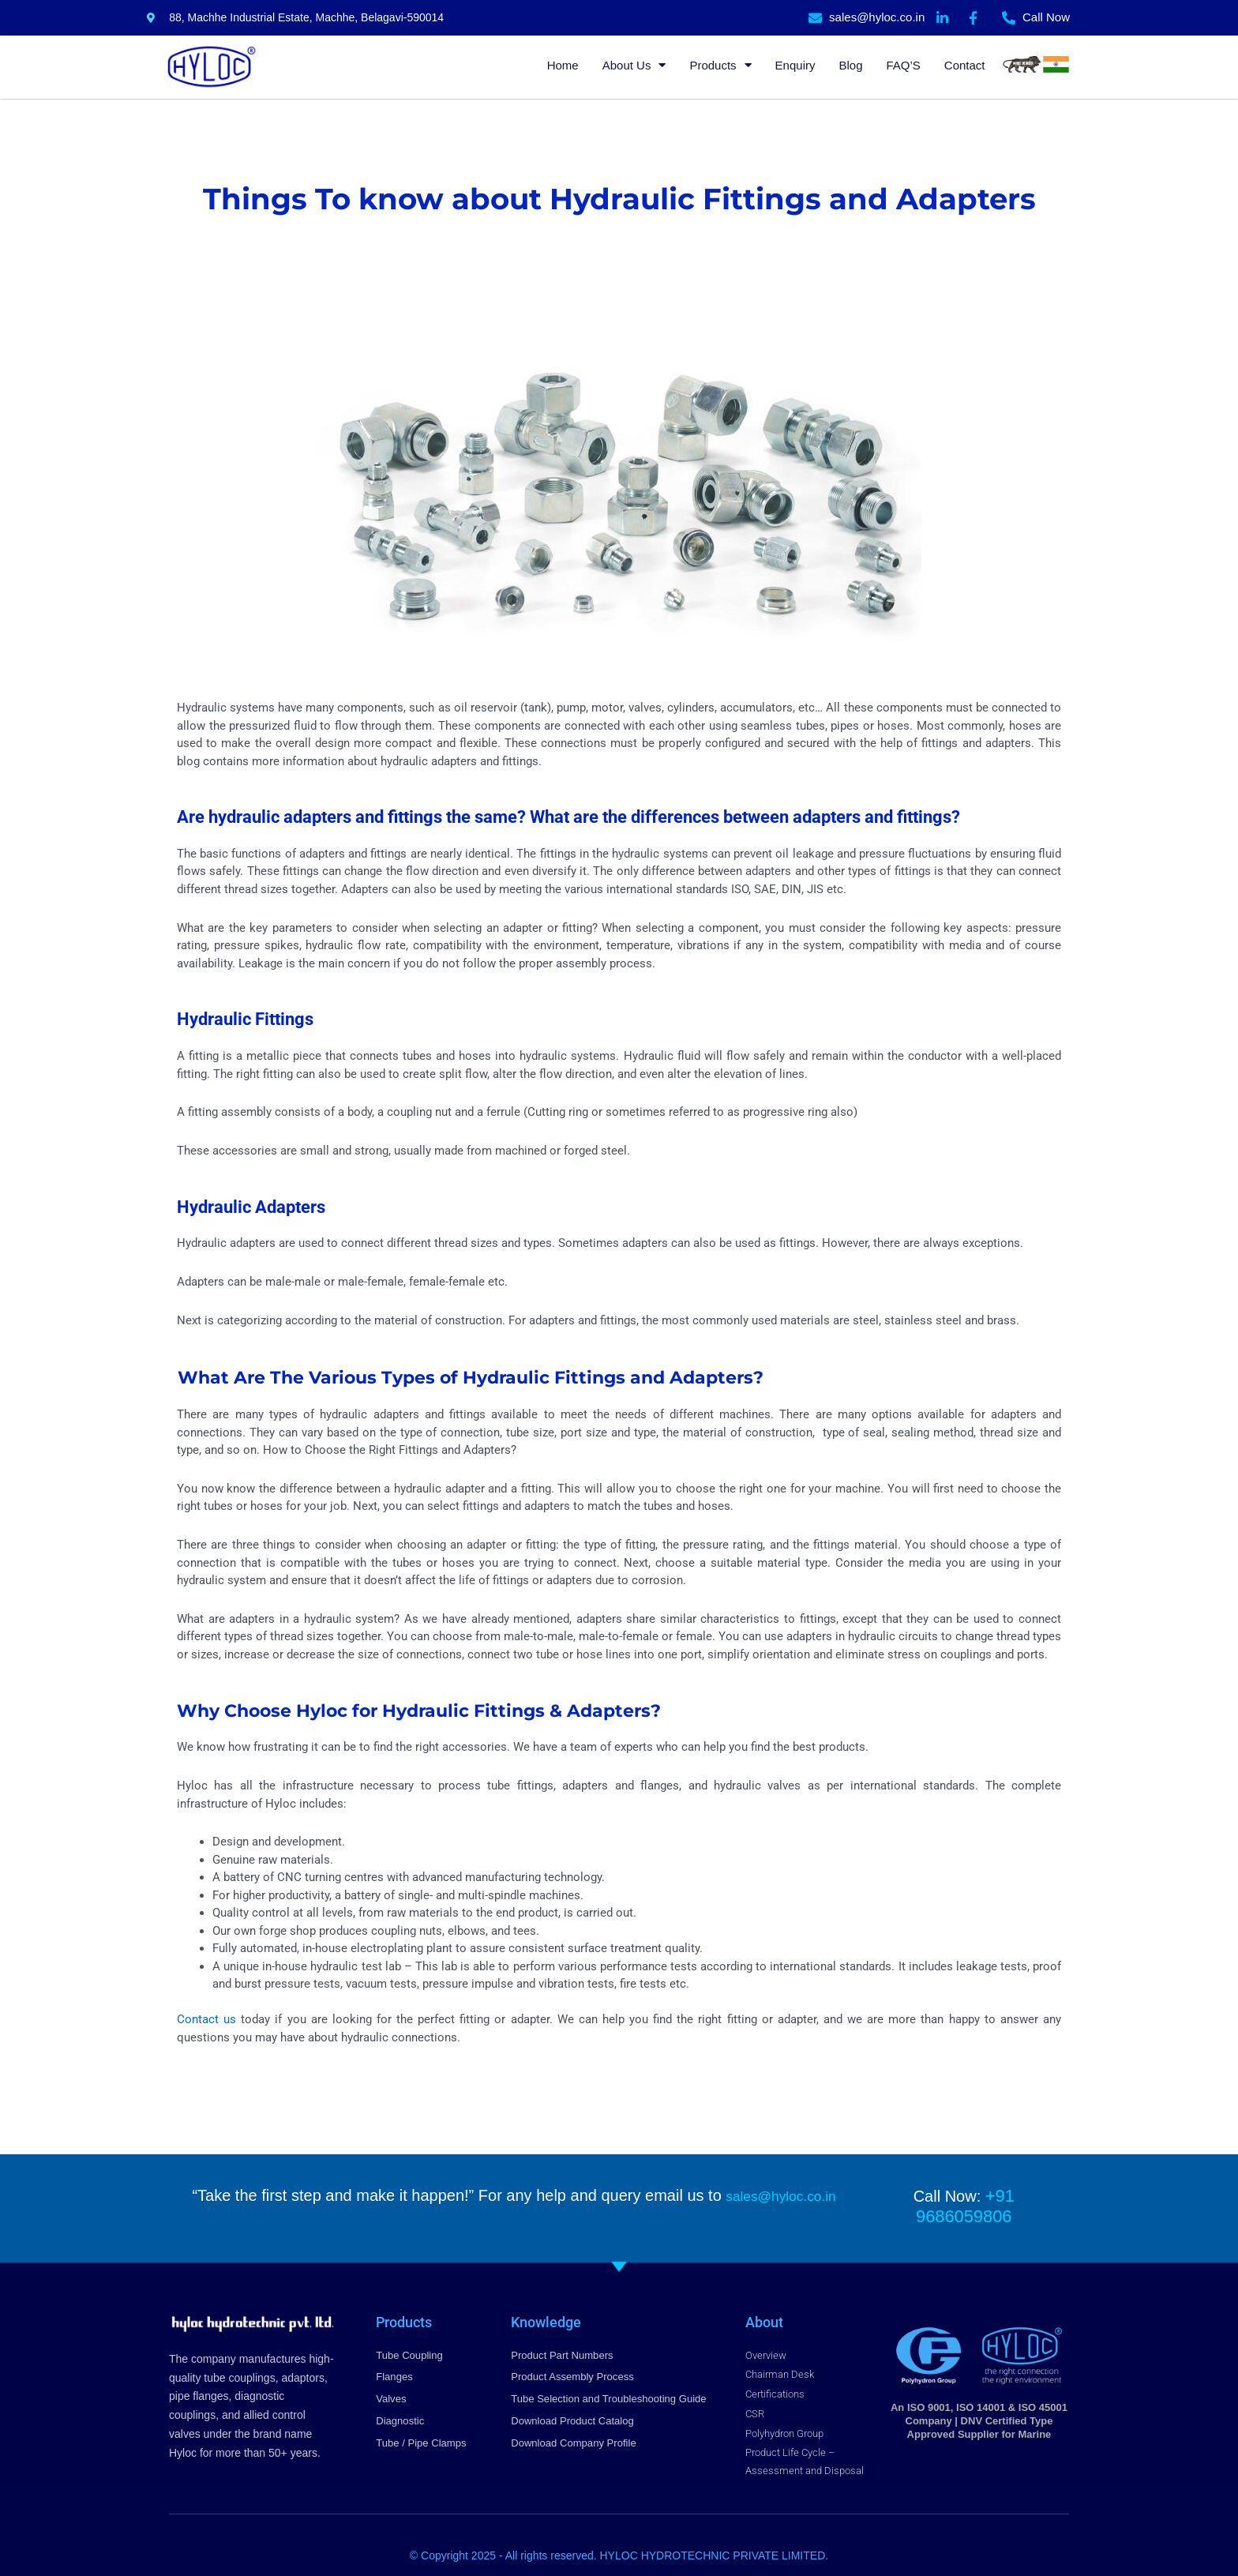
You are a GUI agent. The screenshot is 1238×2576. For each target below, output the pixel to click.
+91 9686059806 (1000, 2195)
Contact (964, 65)
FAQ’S (903, 65)
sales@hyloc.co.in (780, 2195)
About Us (634, 65)
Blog (850, 65)
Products (720, 65)
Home (563, 65)
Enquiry (795, 65)
